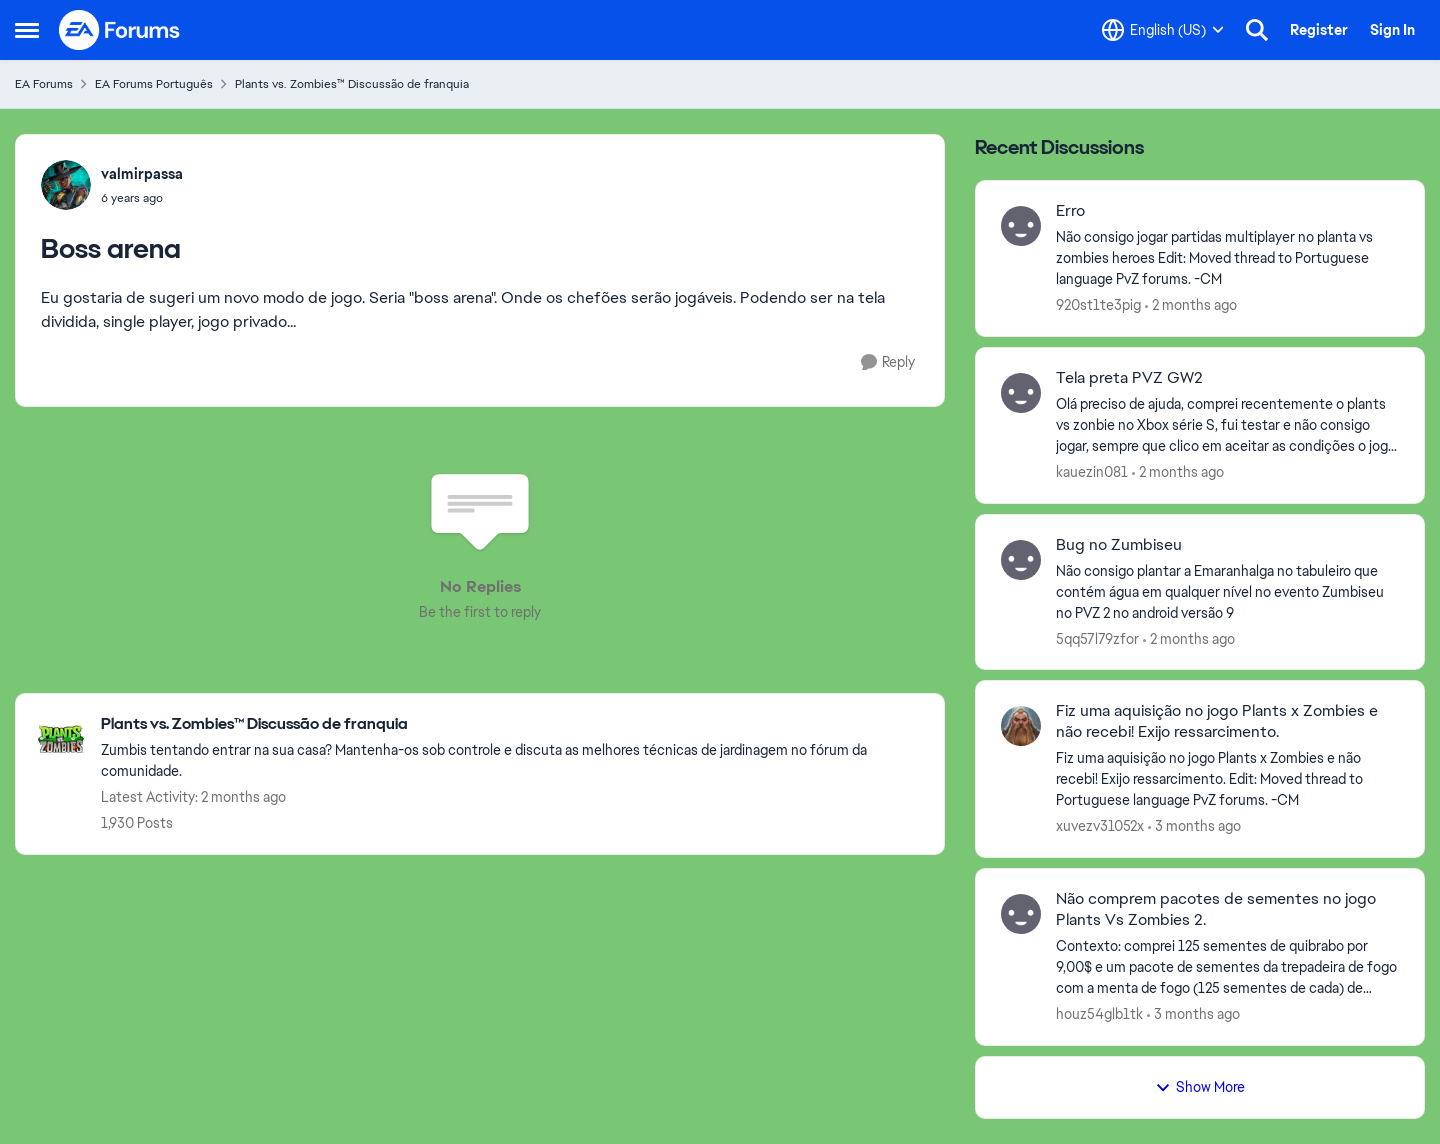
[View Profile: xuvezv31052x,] (1021, 726)
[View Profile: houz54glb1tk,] (1021, 914)
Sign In (1392, 30)
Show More (1200, 1087)
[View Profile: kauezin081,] (1021, 393)
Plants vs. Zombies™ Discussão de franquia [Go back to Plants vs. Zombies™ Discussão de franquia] (352, 84)
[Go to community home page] (120, 30)
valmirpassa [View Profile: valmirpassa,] (142, 174)
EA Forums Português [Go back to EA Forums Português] (154, 84)
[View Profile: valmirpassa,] (66, 185)
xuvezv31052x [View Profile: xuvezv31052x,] (1100, 826)
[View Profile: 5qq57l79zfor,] (1021, 560)
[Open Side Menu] (27, 30)
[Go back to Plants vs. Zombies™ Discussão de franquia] (512, 724)
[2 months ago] (1191, 305)
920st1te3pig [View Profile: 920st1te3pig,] (1098, 305)
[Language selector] (1163, 30)
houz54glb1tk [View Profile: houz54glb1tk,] (1099, 1014)
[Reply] (888, 362)
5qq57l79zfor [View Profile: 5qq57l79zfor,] (1097, 638)
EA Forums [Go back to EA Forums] (44, 84)
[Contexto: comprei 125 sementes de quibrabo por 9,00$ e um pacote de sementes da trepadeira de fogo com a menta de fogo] (1227, 967)
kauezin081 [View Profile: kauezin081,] (1092, 472)
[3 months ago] (1194, 826)
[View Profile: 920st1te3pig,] (1021, 226)
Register (1319, 30)
